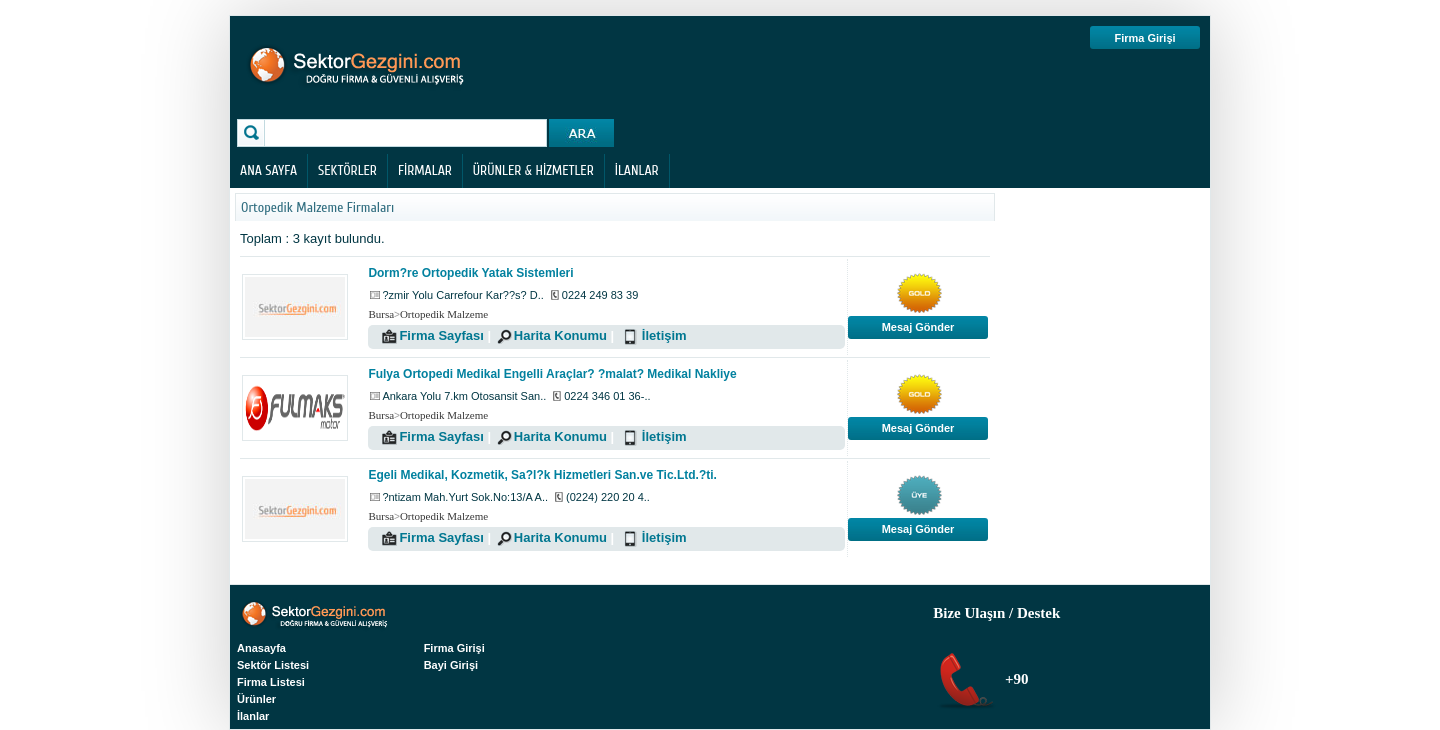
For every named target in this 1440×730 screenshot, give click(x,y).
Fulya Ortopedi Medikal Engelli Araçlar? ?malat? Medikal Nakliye (552, 374)
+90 (1014, 679)
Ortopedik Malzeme (444, 314)
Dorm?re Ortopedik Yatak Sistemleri (470, 273)
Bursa (381, 314)
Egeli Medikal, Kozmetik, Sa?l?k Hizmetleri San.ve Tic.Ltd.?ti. (542, 475)
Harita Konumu (560, 335)
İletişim (664, 335)
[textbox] (408, 133)
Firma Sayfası (441, 335)
